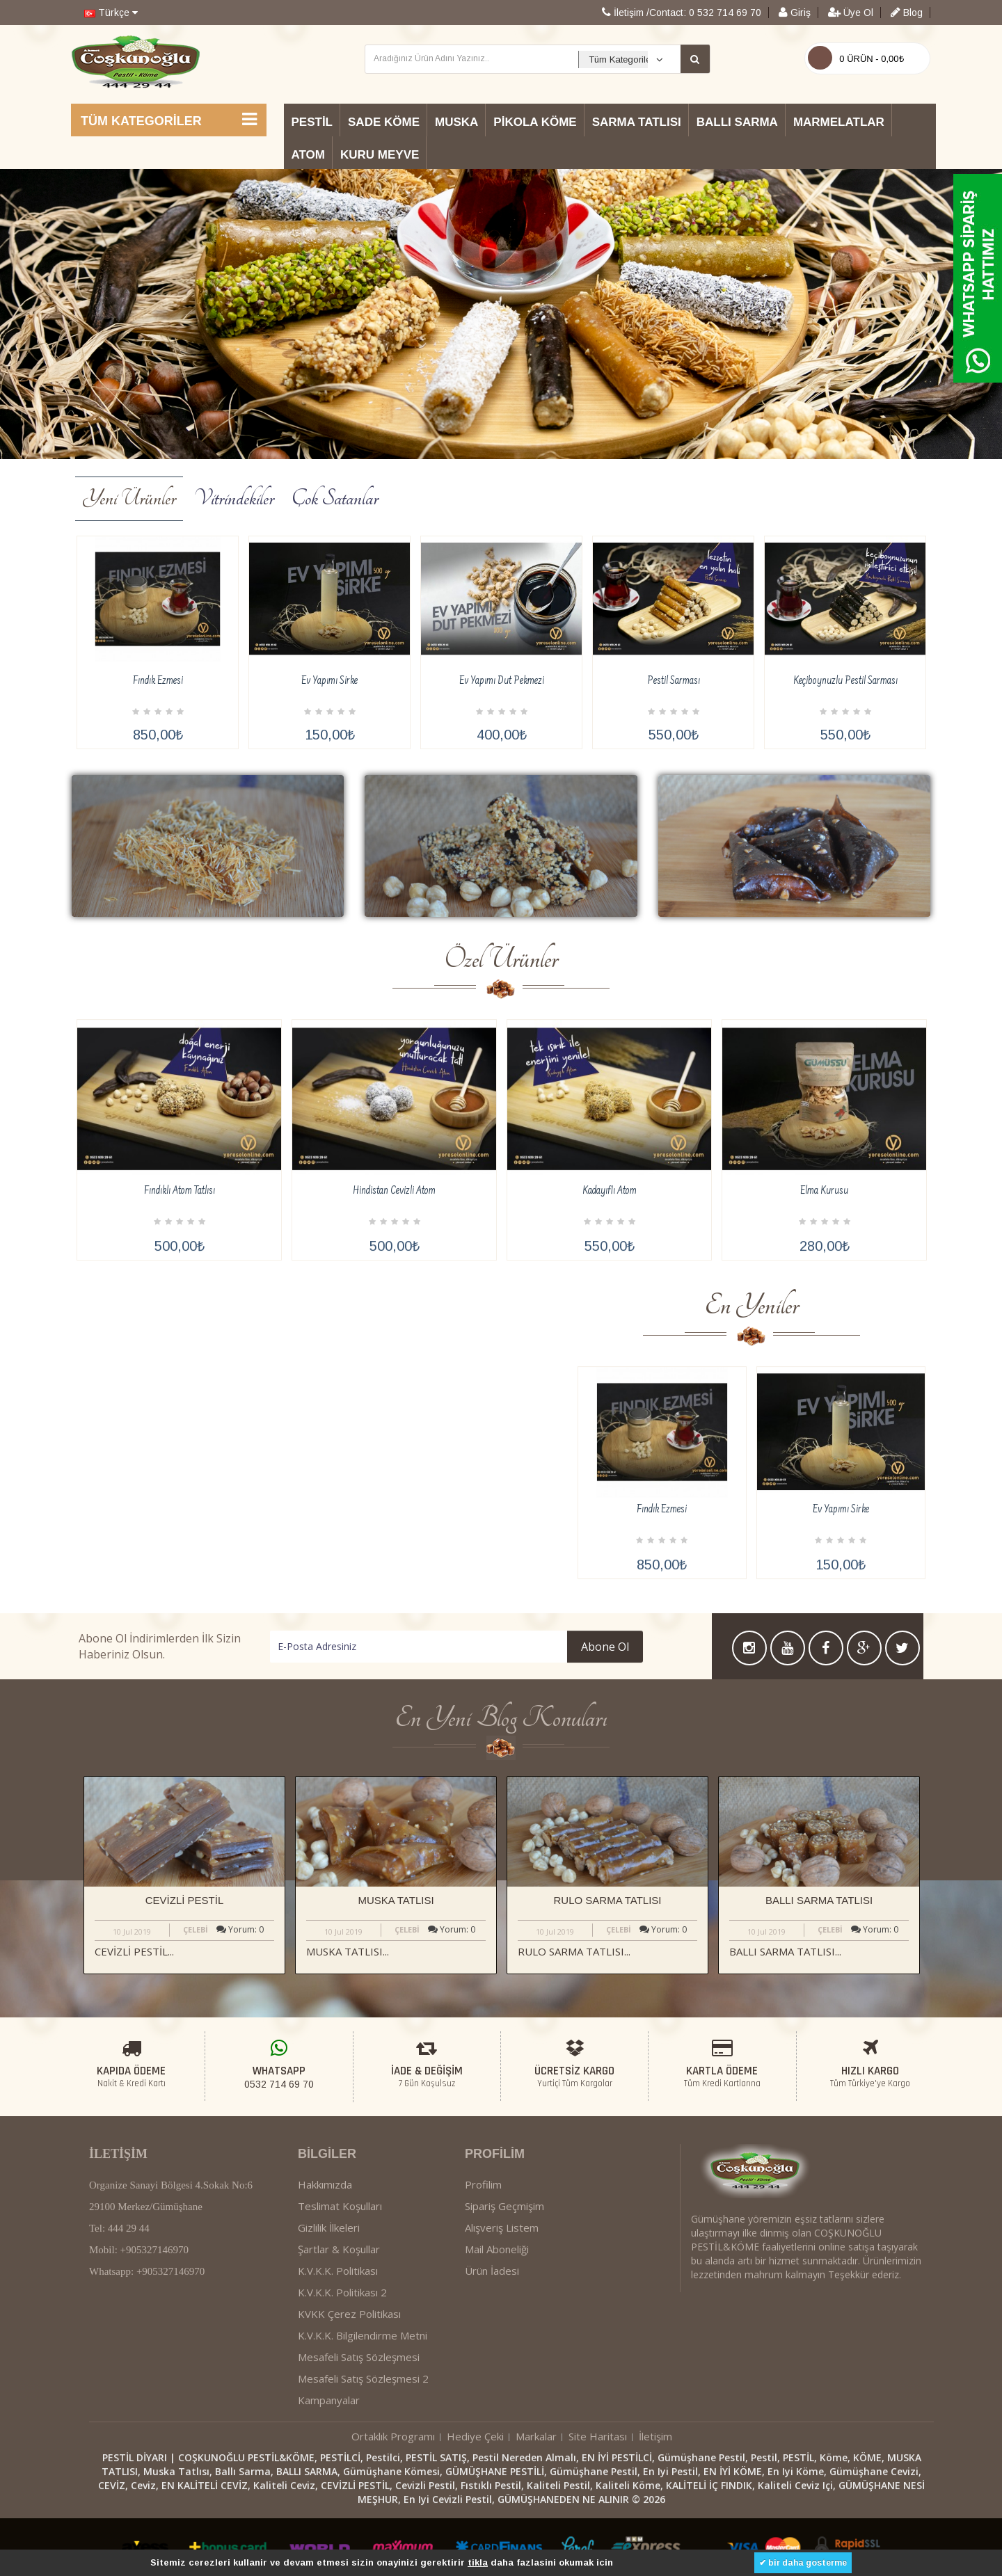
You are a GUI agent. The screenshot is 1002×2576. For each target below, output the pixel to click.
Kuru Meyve (379, 154)
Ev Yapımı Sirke (329, 681)
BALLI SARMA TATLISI (819, 1900)
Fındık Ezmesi (158, 681)
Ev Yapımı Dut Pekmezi (501, 681)
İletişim (655, 2537)
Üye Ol (850, 12)
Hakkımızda (325, 2285)
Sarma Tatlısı (636, 122)
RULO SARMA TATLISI (607, 1900)
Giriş (795, 12)
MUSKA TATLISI (396, 1900)
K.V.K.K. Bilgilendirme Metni (362, 2436)
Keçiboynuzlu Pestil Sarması (845, 681)
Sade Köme (384, 122)
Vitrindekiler (233, 498)
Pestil (312, 122)
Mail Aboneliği (497, 2350)
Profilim (483, 2285)
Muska (456, 122)
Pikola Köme (534, 122)
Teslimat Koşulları (340, 2307)
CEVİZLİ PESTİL (184, 1900)
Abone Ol (508, 1646)
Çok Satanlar (335, 498)
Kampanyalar (329, 2501)
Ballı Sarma (737, 122)
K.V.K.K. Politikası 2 (342, 2393)
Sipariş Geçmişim (504, 2307)
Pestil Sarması (673, 681)
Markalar (536, 2537)
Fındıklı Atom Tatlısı (179, 1292)
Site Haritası (597, 2537)
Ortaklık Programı (393, 2537)
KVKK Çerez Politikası (349, 2415)
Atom (308, 154)
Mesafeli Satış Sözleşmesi (359, 2458)
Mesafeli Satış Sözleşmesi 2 (363, 2479)
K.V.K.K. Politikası (338, 2371)
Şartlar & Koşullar (339, 2350)
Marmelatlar (838, 122)
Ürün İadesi (492, 2371)
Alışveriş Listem (502, 2328)
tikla (478, 2562)
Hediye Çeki (475, 2537)
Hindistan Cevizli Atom (394, 1292)
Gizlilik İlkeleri (329, 2328)
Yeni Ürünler (129, 498)
